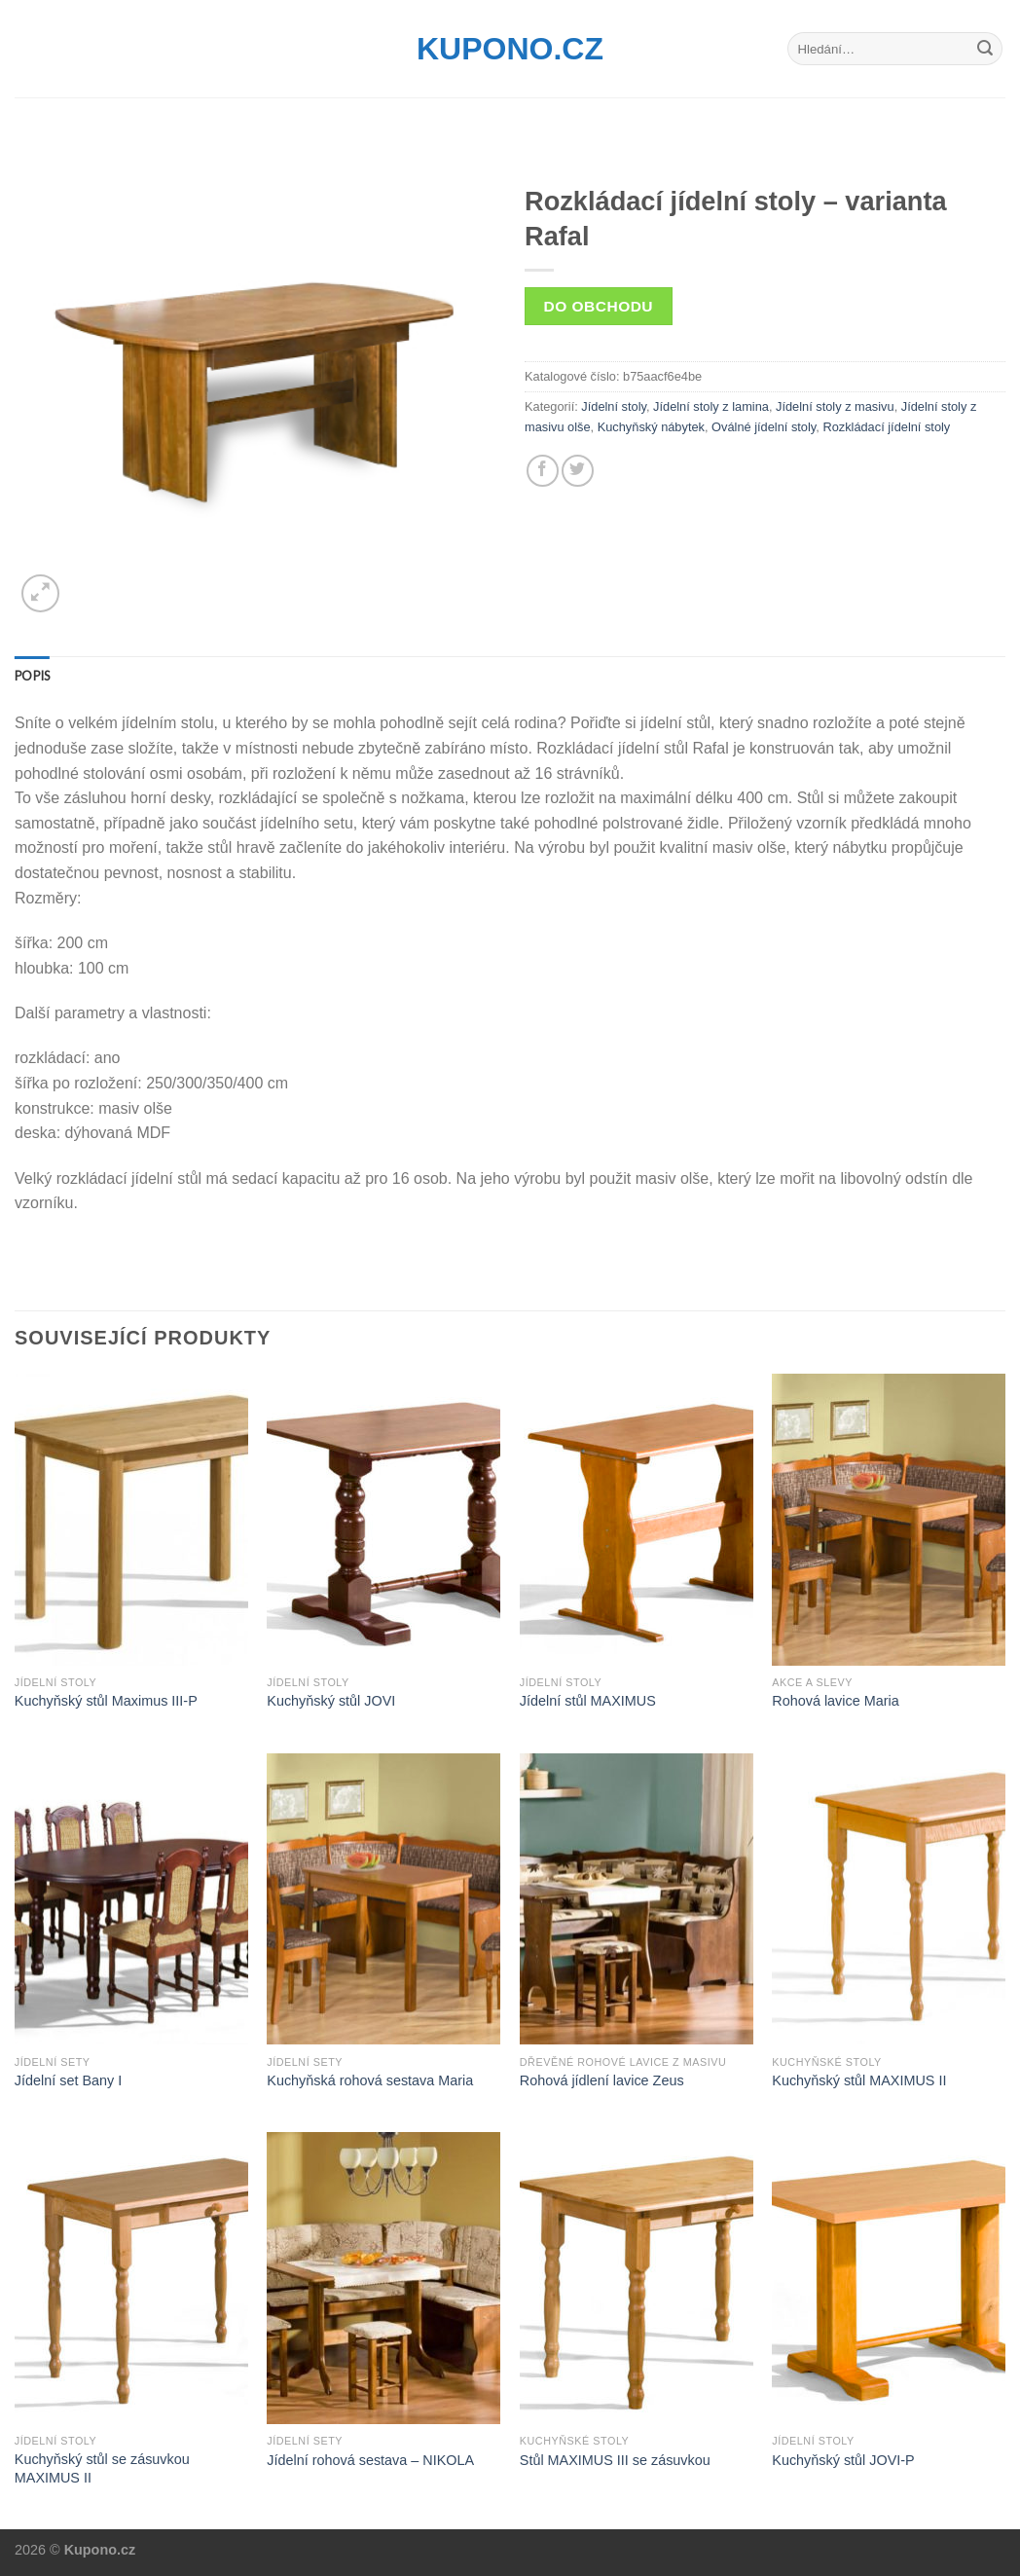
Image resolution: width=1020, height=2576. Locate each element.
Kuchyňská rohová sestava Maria (370, 2080)
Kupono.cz (510, 48)
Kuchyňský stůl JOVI (331, 1701)
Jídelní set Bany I (68, 2080)
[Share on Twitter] (578, 471)
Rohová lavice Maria (835, 1701)
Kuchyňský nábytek (651, 427)
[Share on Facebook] (543, 471)
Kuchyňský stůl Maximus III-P (106, 1701)
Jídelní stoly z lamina (711, 406)
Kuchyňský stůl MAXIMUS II (859, 2080)
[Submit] (985, 48)
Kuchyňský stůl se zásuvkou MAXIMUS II (102, 2468)
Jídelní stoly (613, 406)
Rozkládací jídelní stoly (886, 427)
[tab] (32, 675)
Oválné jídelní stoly (763, 427)
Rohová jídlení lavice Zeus (602, 2080)
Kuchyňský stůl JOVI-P (843, 2460)
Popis (32, 675)
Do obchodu (598, 306)
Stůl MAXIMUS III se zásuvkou (615, 2460)
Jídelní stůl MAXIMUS (588, 1701)
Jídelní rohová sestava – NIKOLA (370, 2460)
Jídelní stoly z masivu (835, 406)
